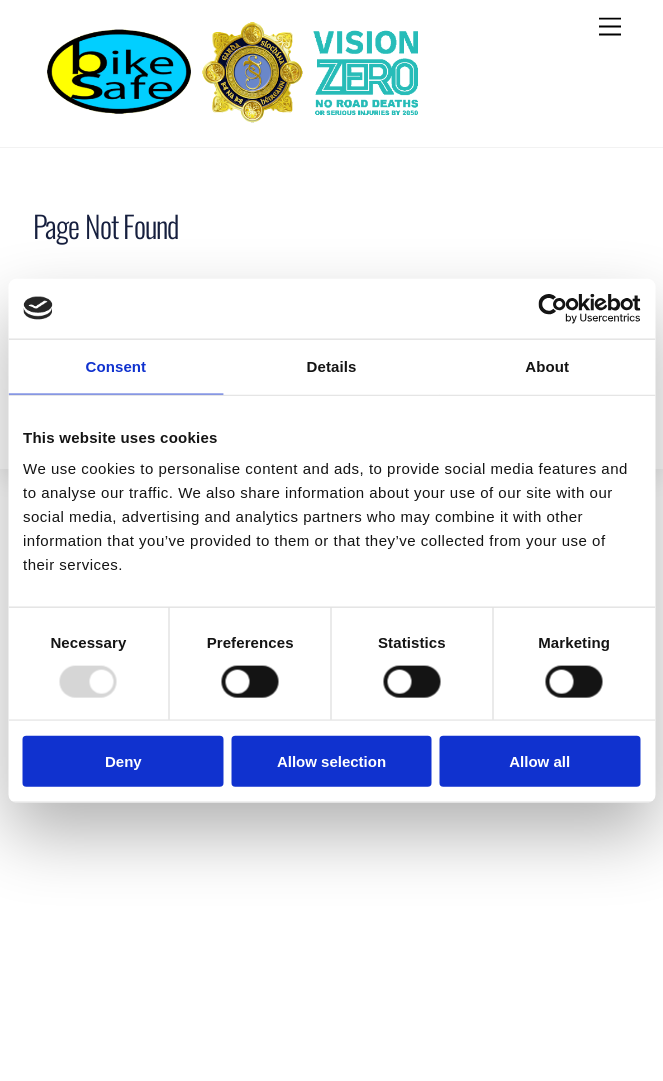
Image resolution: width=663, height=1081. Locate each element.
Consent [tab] (115, 365)
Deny (123, 761)
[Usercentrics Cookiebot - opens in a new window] (552, 308)
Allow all (539, 761)
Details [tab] (332, 365)
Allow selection (331, 761)
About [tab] (547, 365)
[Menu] (610, 27)
